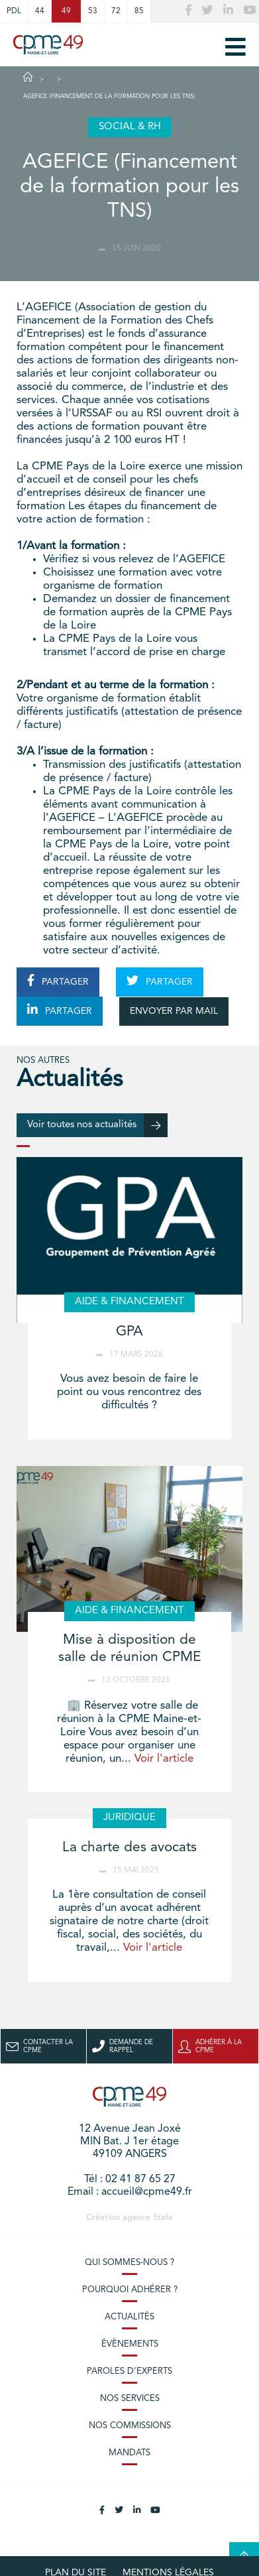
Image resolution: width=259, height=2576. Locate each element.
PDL (14, 11)
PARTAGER (58, 981)
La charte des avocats (129, 1848)
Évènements (129, 2344)
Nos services (130, 2398)
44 (39, 11)
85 (139, 11)
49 (66, 11)
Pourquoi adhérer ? (130, 2290)
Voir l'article (163, 1758)
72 (116, 11)
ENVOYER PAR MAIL (174, 1011)
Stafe (163, 2217)
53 (92, 11)
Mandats (129, 2453)
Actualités (129, 2317)
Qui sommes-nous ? (129, 2262)
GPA (129, 1332)
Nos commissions (130, 2426)
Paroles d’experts (129, 2371)
